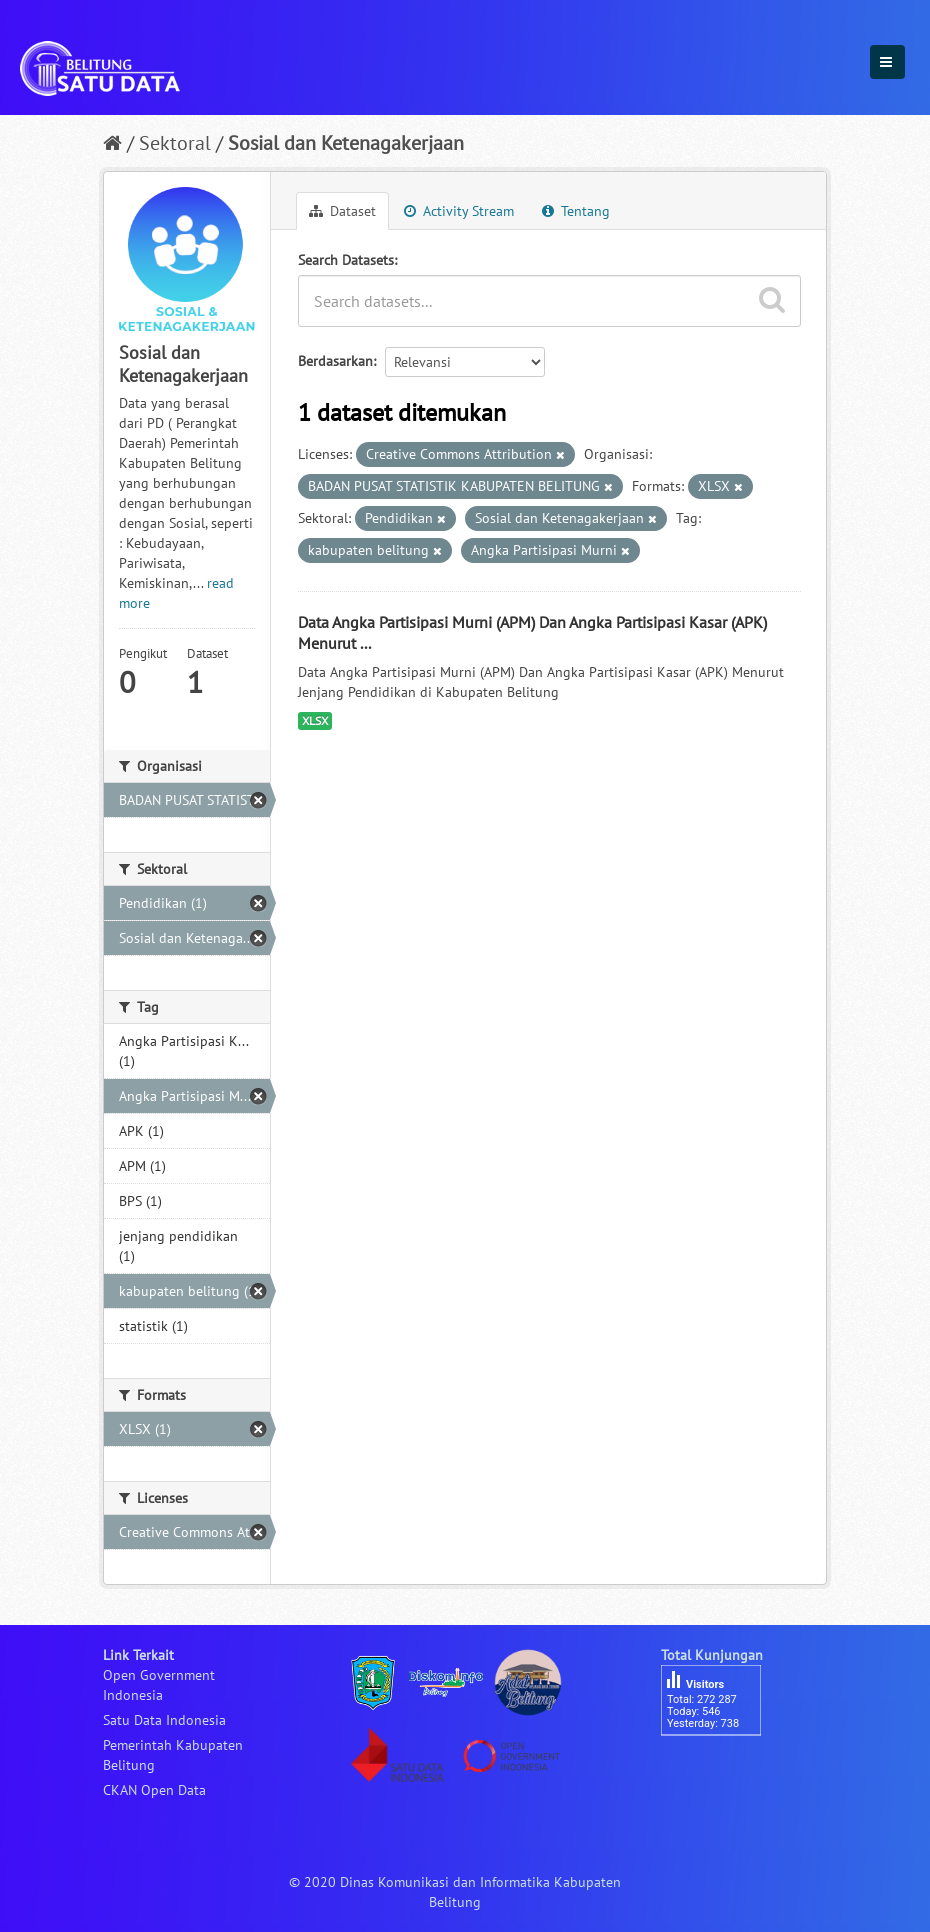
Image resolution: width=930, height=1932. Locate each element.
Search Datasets (346, 260)
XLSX (315, 720)
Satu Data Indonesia (164, 1720)
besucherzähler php (721, 1770)
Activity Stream (459, 211)
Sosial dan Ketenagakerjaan (346, 143)
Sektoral (175, 143)
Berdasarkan (335, 361)
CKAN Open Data (154, 1790)
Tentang (576, 211)
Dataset (342, 211)
